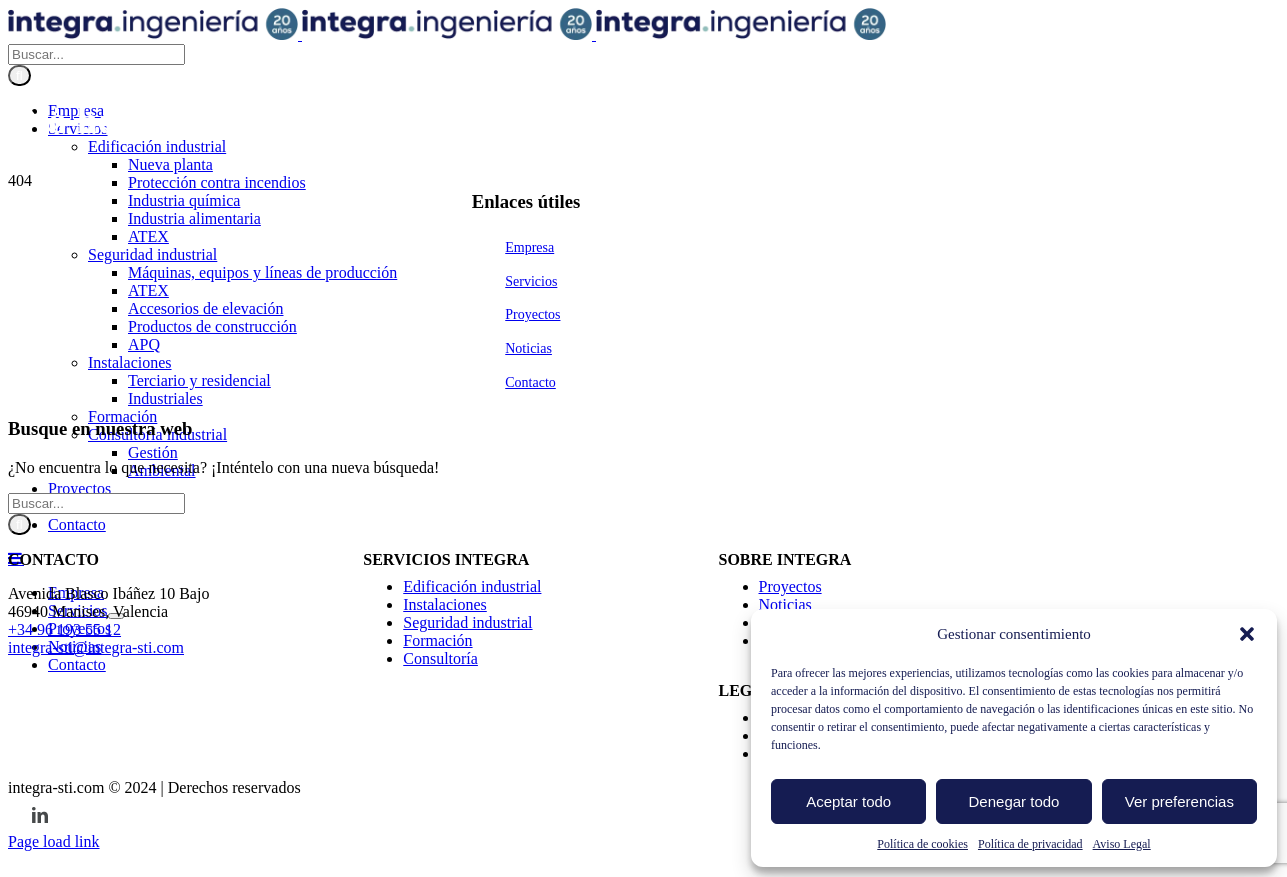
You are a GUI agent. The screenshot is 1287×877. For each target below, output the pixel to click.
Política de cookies (922, 844)
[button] (1247, 634)
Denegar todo (1014, 801)
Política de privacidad (1030, 844)
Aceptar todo (848, 801)
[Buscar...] (96, 638)
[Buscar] (19, 659)
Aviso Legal (1122, 844)
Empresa (529, 831)
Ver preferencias (1179, 801)
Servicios (531, 865)
